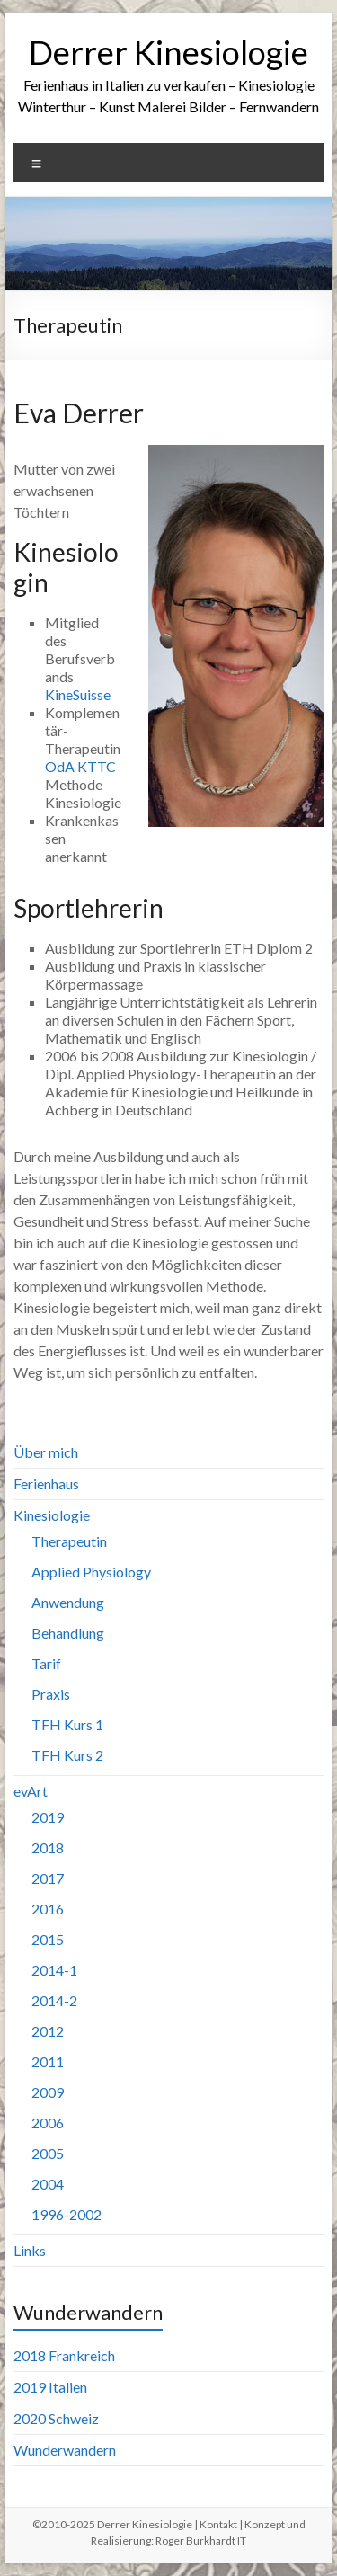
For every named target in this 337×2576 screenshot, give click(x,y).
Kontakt (218, 2524)
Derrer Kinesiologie (168, 52)
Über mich (45, 1452)
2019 (47, 1816)
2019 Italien (50, 2386)
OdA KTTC (80, 766)
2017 (47, 1878)
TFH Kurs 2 (67, 1754)
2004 (47, 2183)
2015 (47, 1939)
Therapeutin (69, 1541)
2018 (47, 1847)
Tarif (46, 1663)
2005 (47, 2153)
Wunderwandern (64, 2449)
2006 (47, 2122)
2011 (47, 2061)
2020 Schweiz (56, 2418)
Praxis (50, 1693)
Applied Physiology (91, 1571)
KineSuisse (78, 694)
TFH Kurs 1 (67, 1724)
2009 (47, 2092)
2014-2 (54, 2000)
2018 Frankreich (64, 2355)
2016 (47, 1908)
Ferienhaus (46, 1483)
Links (29, 2250)
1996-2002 (66, 2214)
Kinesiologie (51, 1514)
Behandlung (67, 1632)
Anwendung (67, 1602)
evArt (30, 1790)
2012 (47, 2030)
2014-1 (54, 1969)
